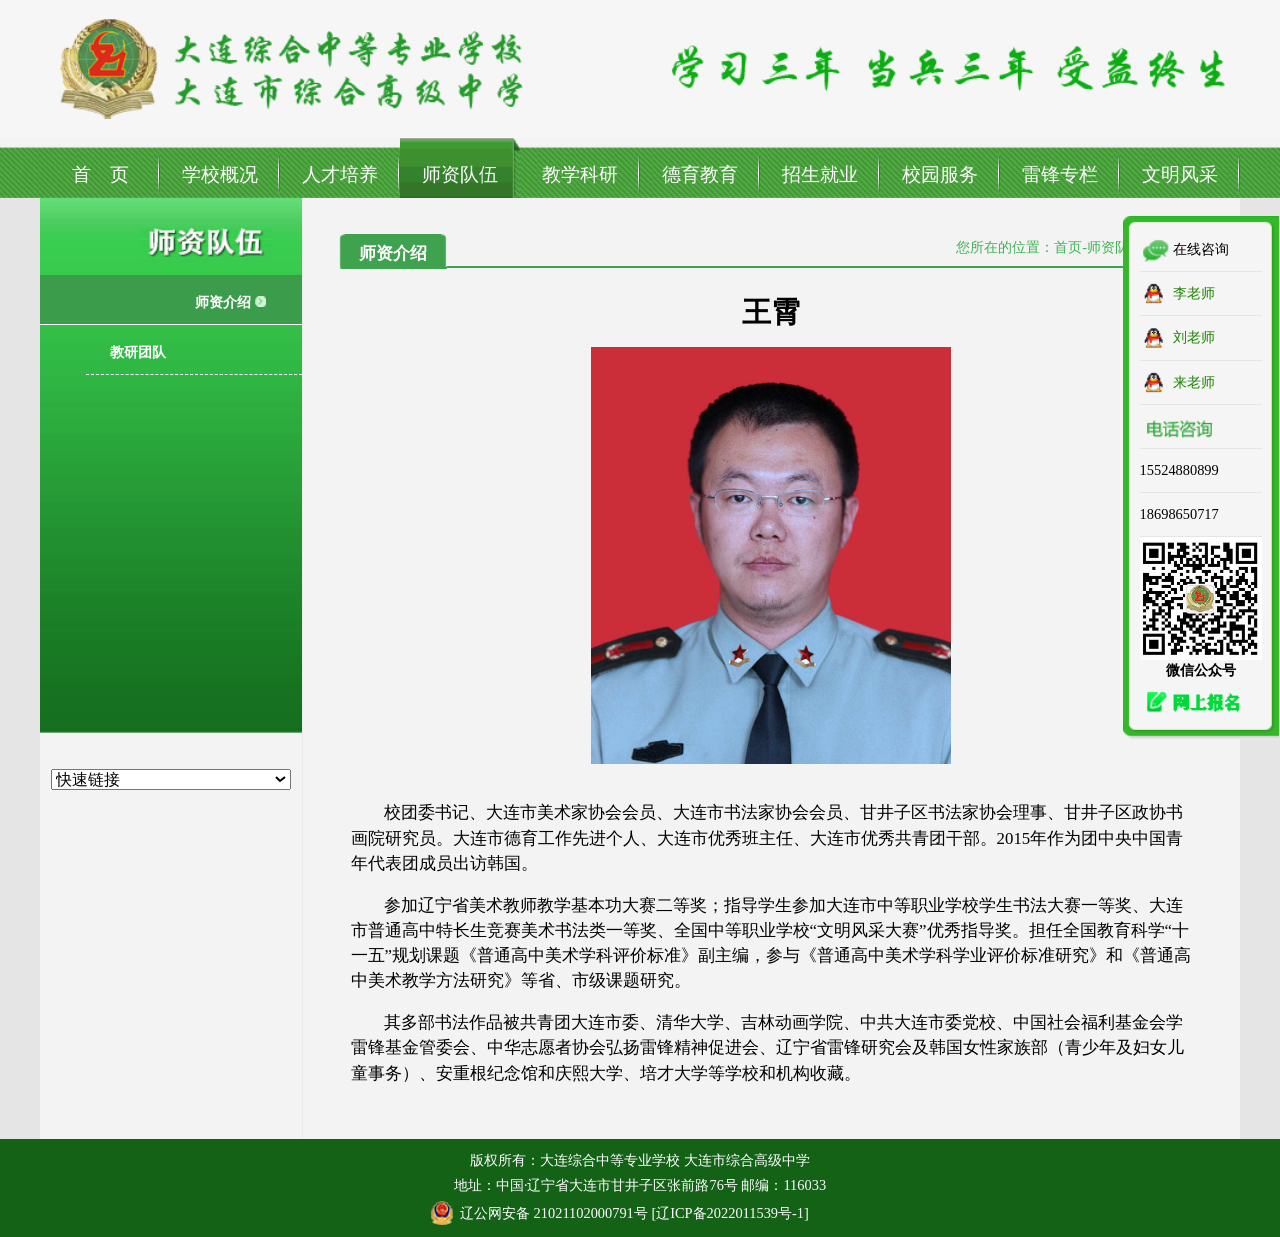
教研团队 (138, 352)
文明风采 (1180, 174)
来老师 (1194, 382)
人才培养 (340, 174)
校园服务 (940, 174)
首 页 (100, 174)
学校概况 (220, 174)
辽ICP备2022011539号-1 (730, 1213)
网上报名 (1188, 702)
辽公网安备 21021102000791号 (554, 1213)
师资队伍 (460, 174)
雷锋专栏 (1060, 174)
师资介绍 (223, 302)
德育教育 (700, 174)
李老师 (1194, 293)
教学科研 (580, 174)
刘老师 (1194, 337)
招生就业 (820, 174)
